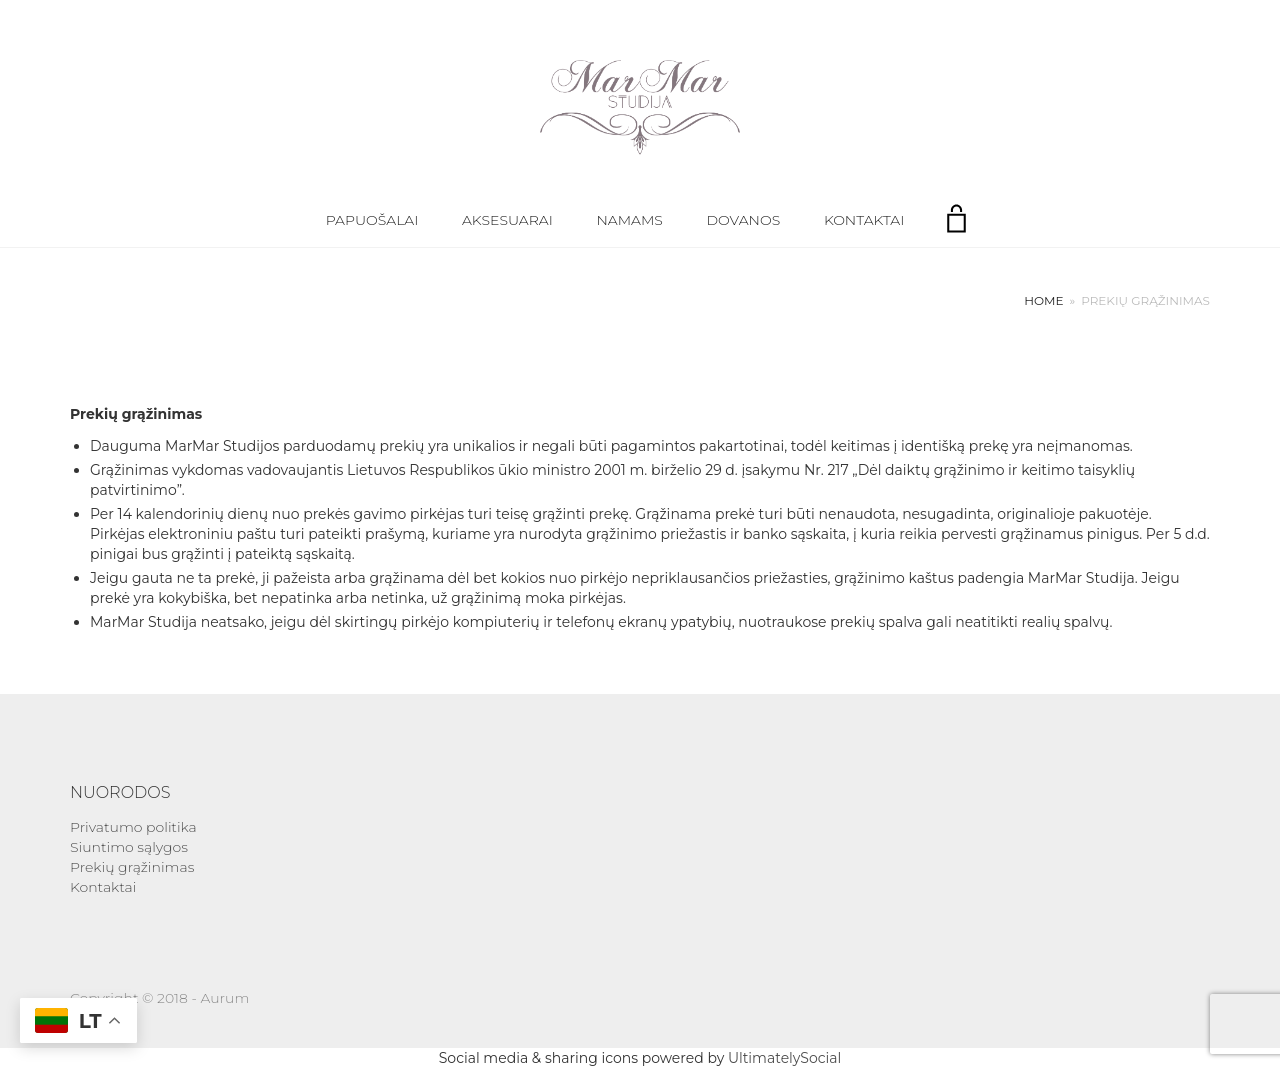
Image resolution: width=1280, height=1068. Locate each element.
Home (1043, 300)
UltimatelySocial (784, 1058)
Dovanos (744, 220)
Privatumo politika (133, 827)
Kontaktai (864, 220)
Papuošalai (372, 220)
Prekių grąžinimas (132, 867)
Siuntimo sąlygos (129, 847)
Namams (629, 220)
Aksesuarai (507, 220)
